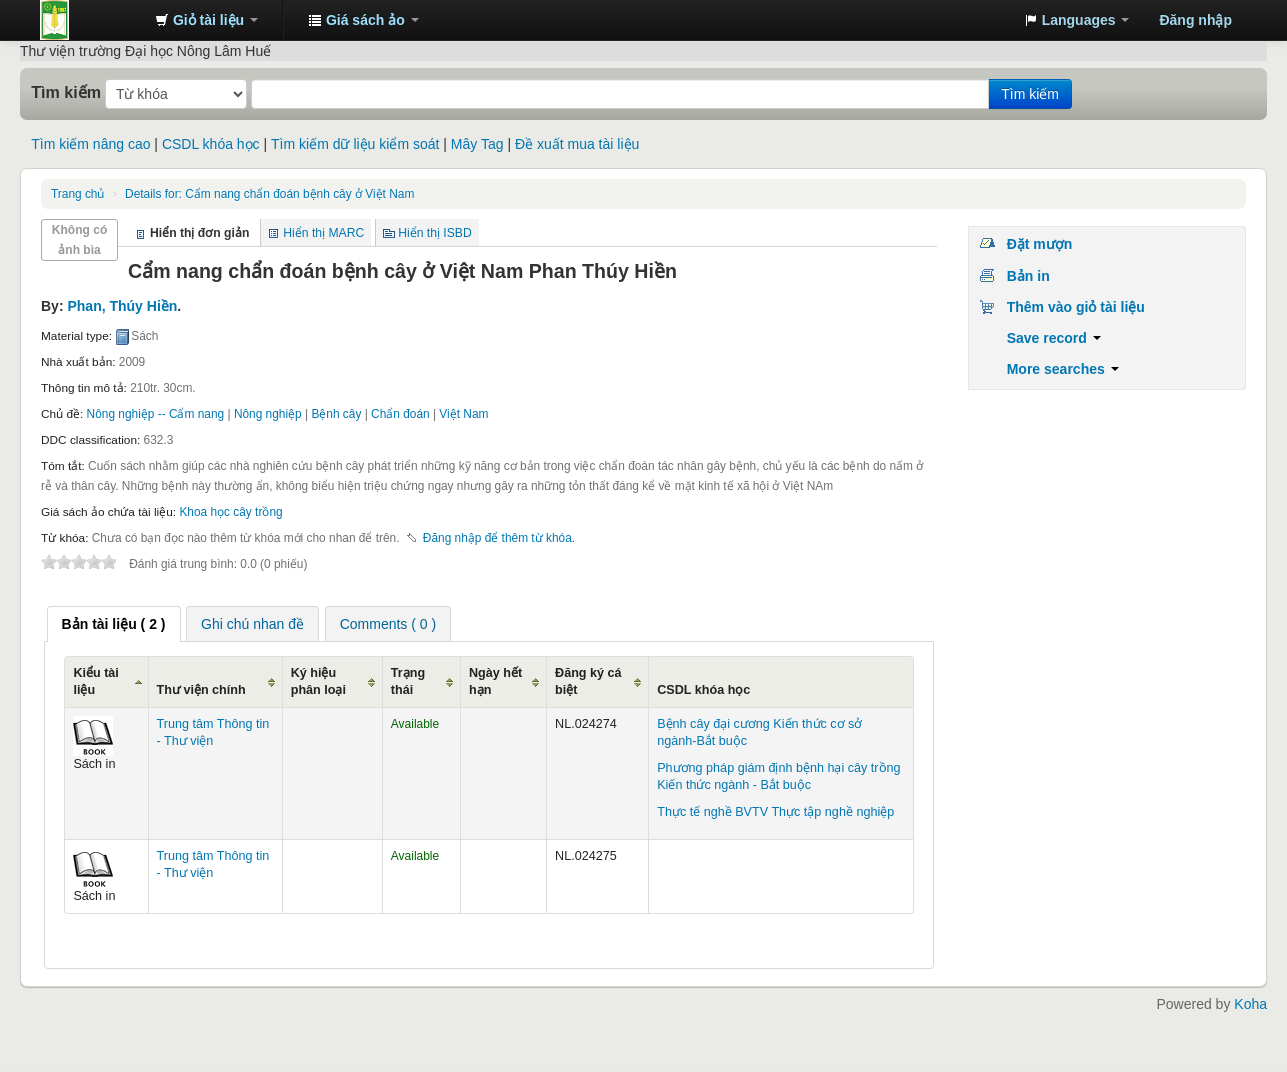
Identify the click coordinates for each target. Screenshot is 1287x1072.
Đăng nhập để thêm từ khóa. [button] (499, 538)
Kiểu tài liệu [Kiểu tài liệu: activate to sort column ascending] (95, 681)
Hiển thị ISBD (435, 233)
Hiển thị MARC (323, 233)
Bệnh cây (336, 414)
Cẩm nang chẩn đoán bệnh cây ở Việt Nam (269, 194)
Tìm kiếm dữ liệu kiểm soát (355, 144)
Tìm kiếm (66, 92)
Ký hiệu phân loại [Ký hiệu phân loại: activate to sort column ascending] (318, 681)
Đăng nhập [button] (1195, 20)
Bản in (1028, 276)
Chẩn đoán (400, 414)
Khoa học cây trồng (230, 512)
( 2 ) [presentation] (114, 624)
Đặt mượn (1040, 244)
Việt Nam (463, 414)
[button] (206, 20)
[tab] (114, 624)
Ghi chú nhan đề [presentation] (252, 624)
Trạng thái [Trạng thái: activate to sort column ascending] (408, 681)
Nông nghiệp (268, 414)
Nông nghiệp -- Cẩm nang (156, 414)
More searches (1063, 369)
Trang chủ (77, 194)
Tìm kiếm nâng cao (90, 144)
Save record (1054, 338)
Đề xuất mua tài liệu (577, 144)
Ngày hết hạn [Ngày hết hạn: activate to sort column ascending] (495, 681)
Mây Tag (477, 144)
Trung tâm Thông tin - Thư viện (90, 20)
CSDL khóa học (211, 144)
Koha (1250, 1004)
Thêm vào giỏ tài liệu (1076, 307)
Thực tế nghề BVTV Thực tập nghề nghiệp (775, 812)
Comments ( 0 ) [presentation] (388, 624)
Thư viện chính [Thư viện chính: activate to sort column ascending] (201, 690)
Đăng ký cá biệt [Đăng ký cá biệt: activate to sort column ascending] (588, 681)
